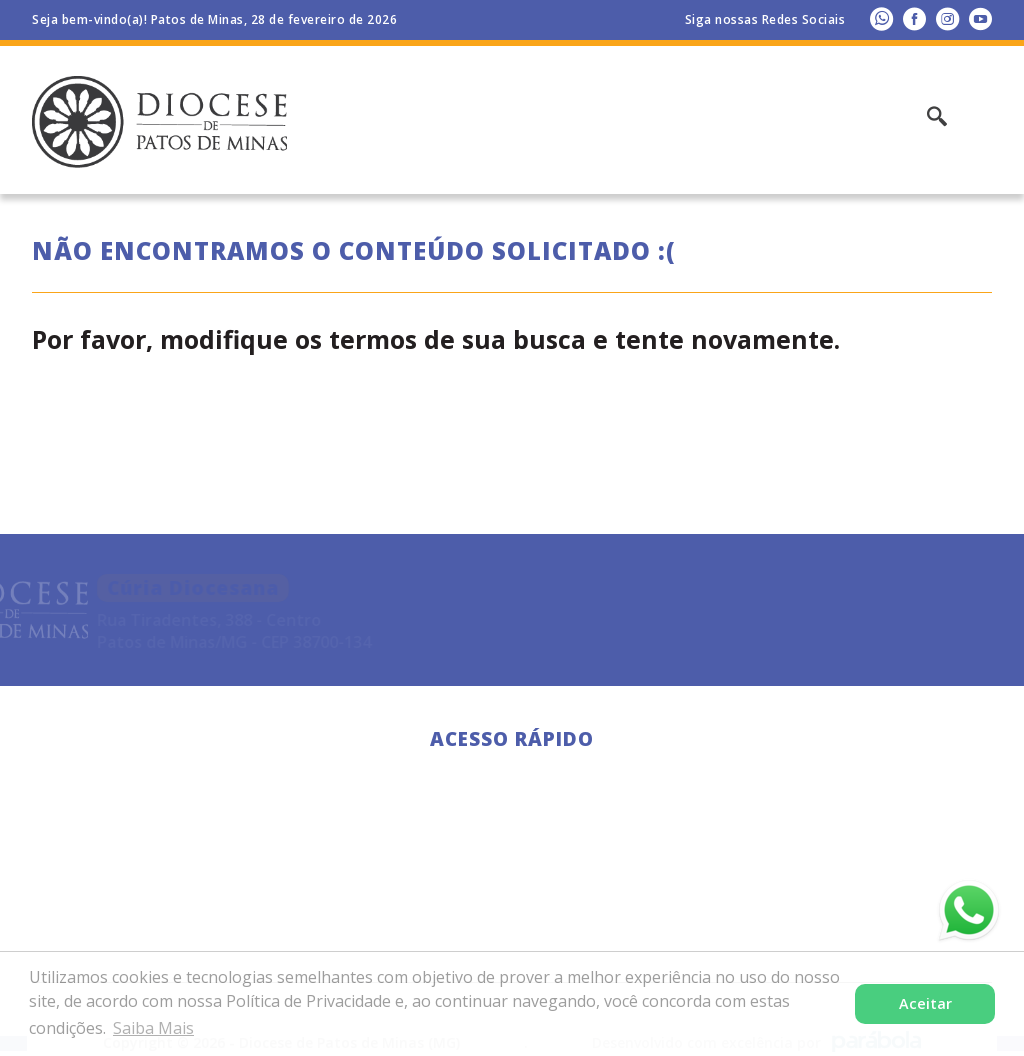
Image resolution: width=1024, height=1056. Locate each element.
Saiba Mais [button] (153, 1028)
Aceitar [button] (925, 1003)
